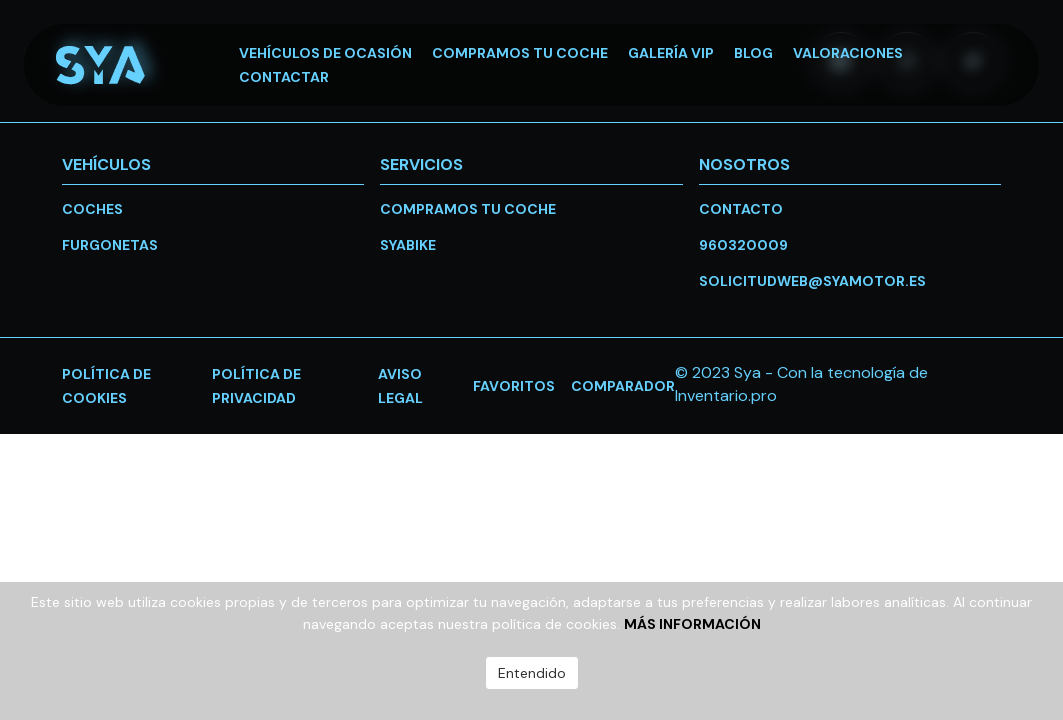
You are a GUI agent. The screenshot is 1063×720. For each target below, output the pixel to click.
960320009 (743, 245)
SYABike (408, 245)
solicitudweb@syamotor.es (812, 281)
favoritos (514, 386)
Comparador (623, 386)
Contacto (741, 209)
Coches (92, 209)
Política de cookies (106, 386)
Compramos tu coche (468, 209)
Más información (692, 624)
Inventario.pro (726, 395)
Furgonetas (110, 245)
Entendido (532, 673)
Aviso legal (400, 386)
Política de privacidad (256, 386)
